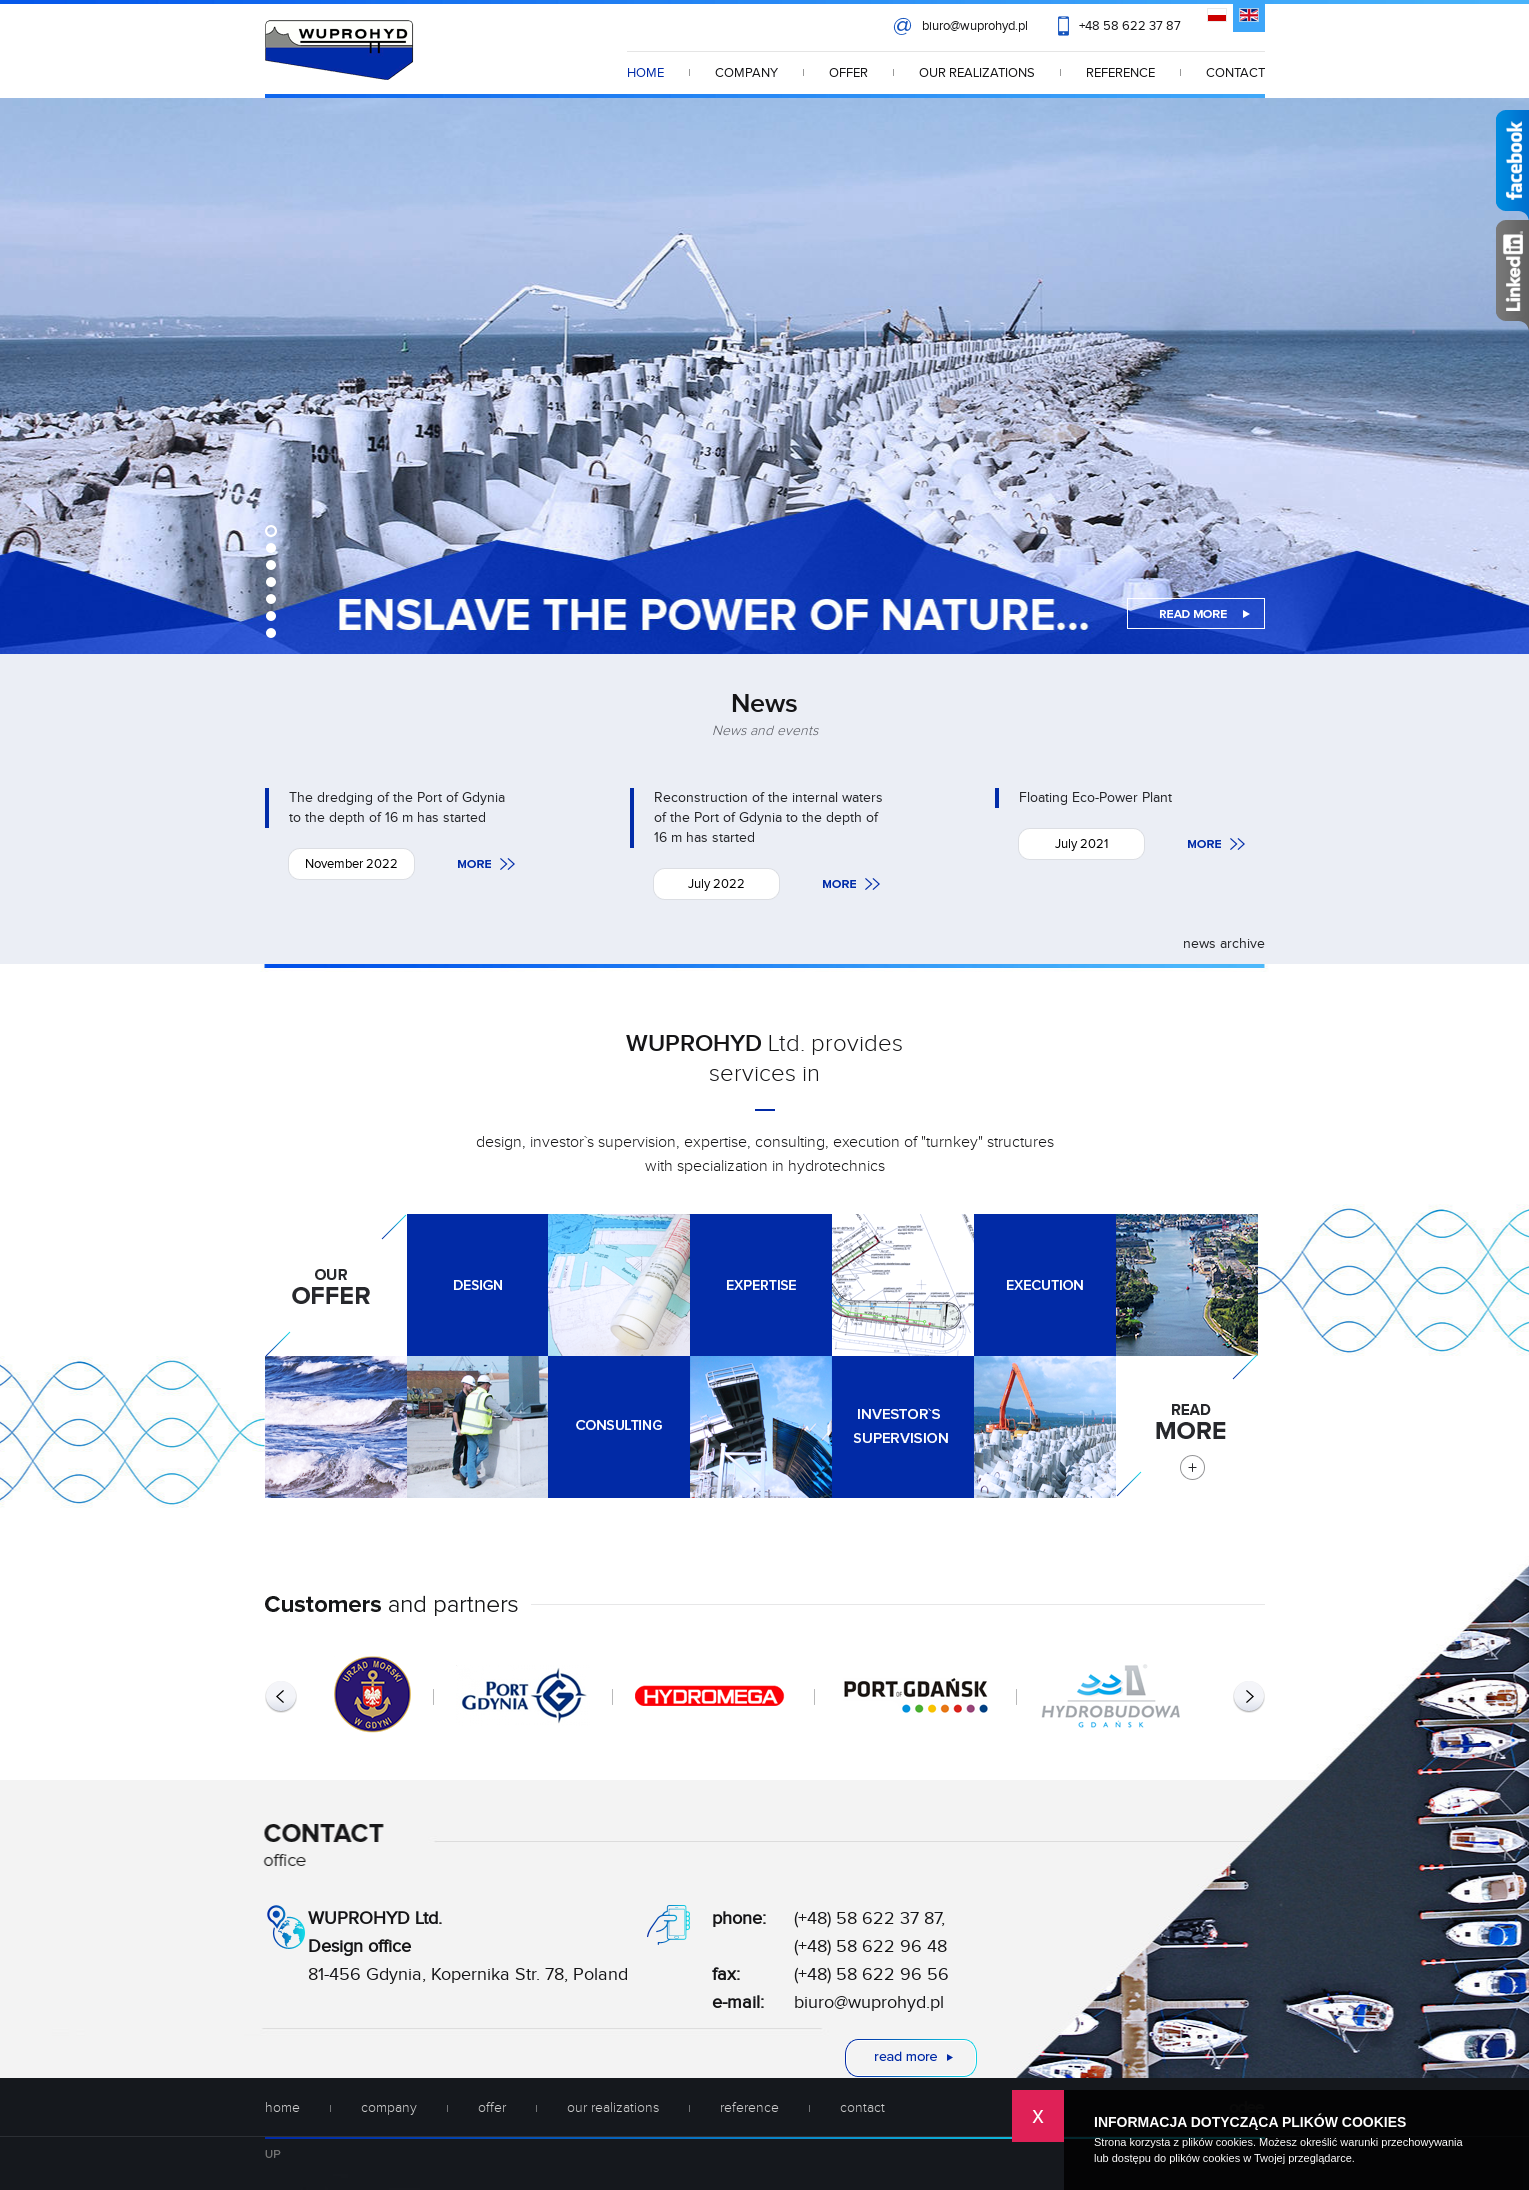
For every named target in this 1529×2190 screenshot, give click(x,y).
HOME (645, 73)
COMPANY (746, 73)
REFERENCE (1120, 73)
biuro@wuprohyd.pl (975, 26)
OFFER (848, 73)
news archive (1224, 944)
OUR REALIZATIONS (977, 73)
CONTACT (1235, 73)
